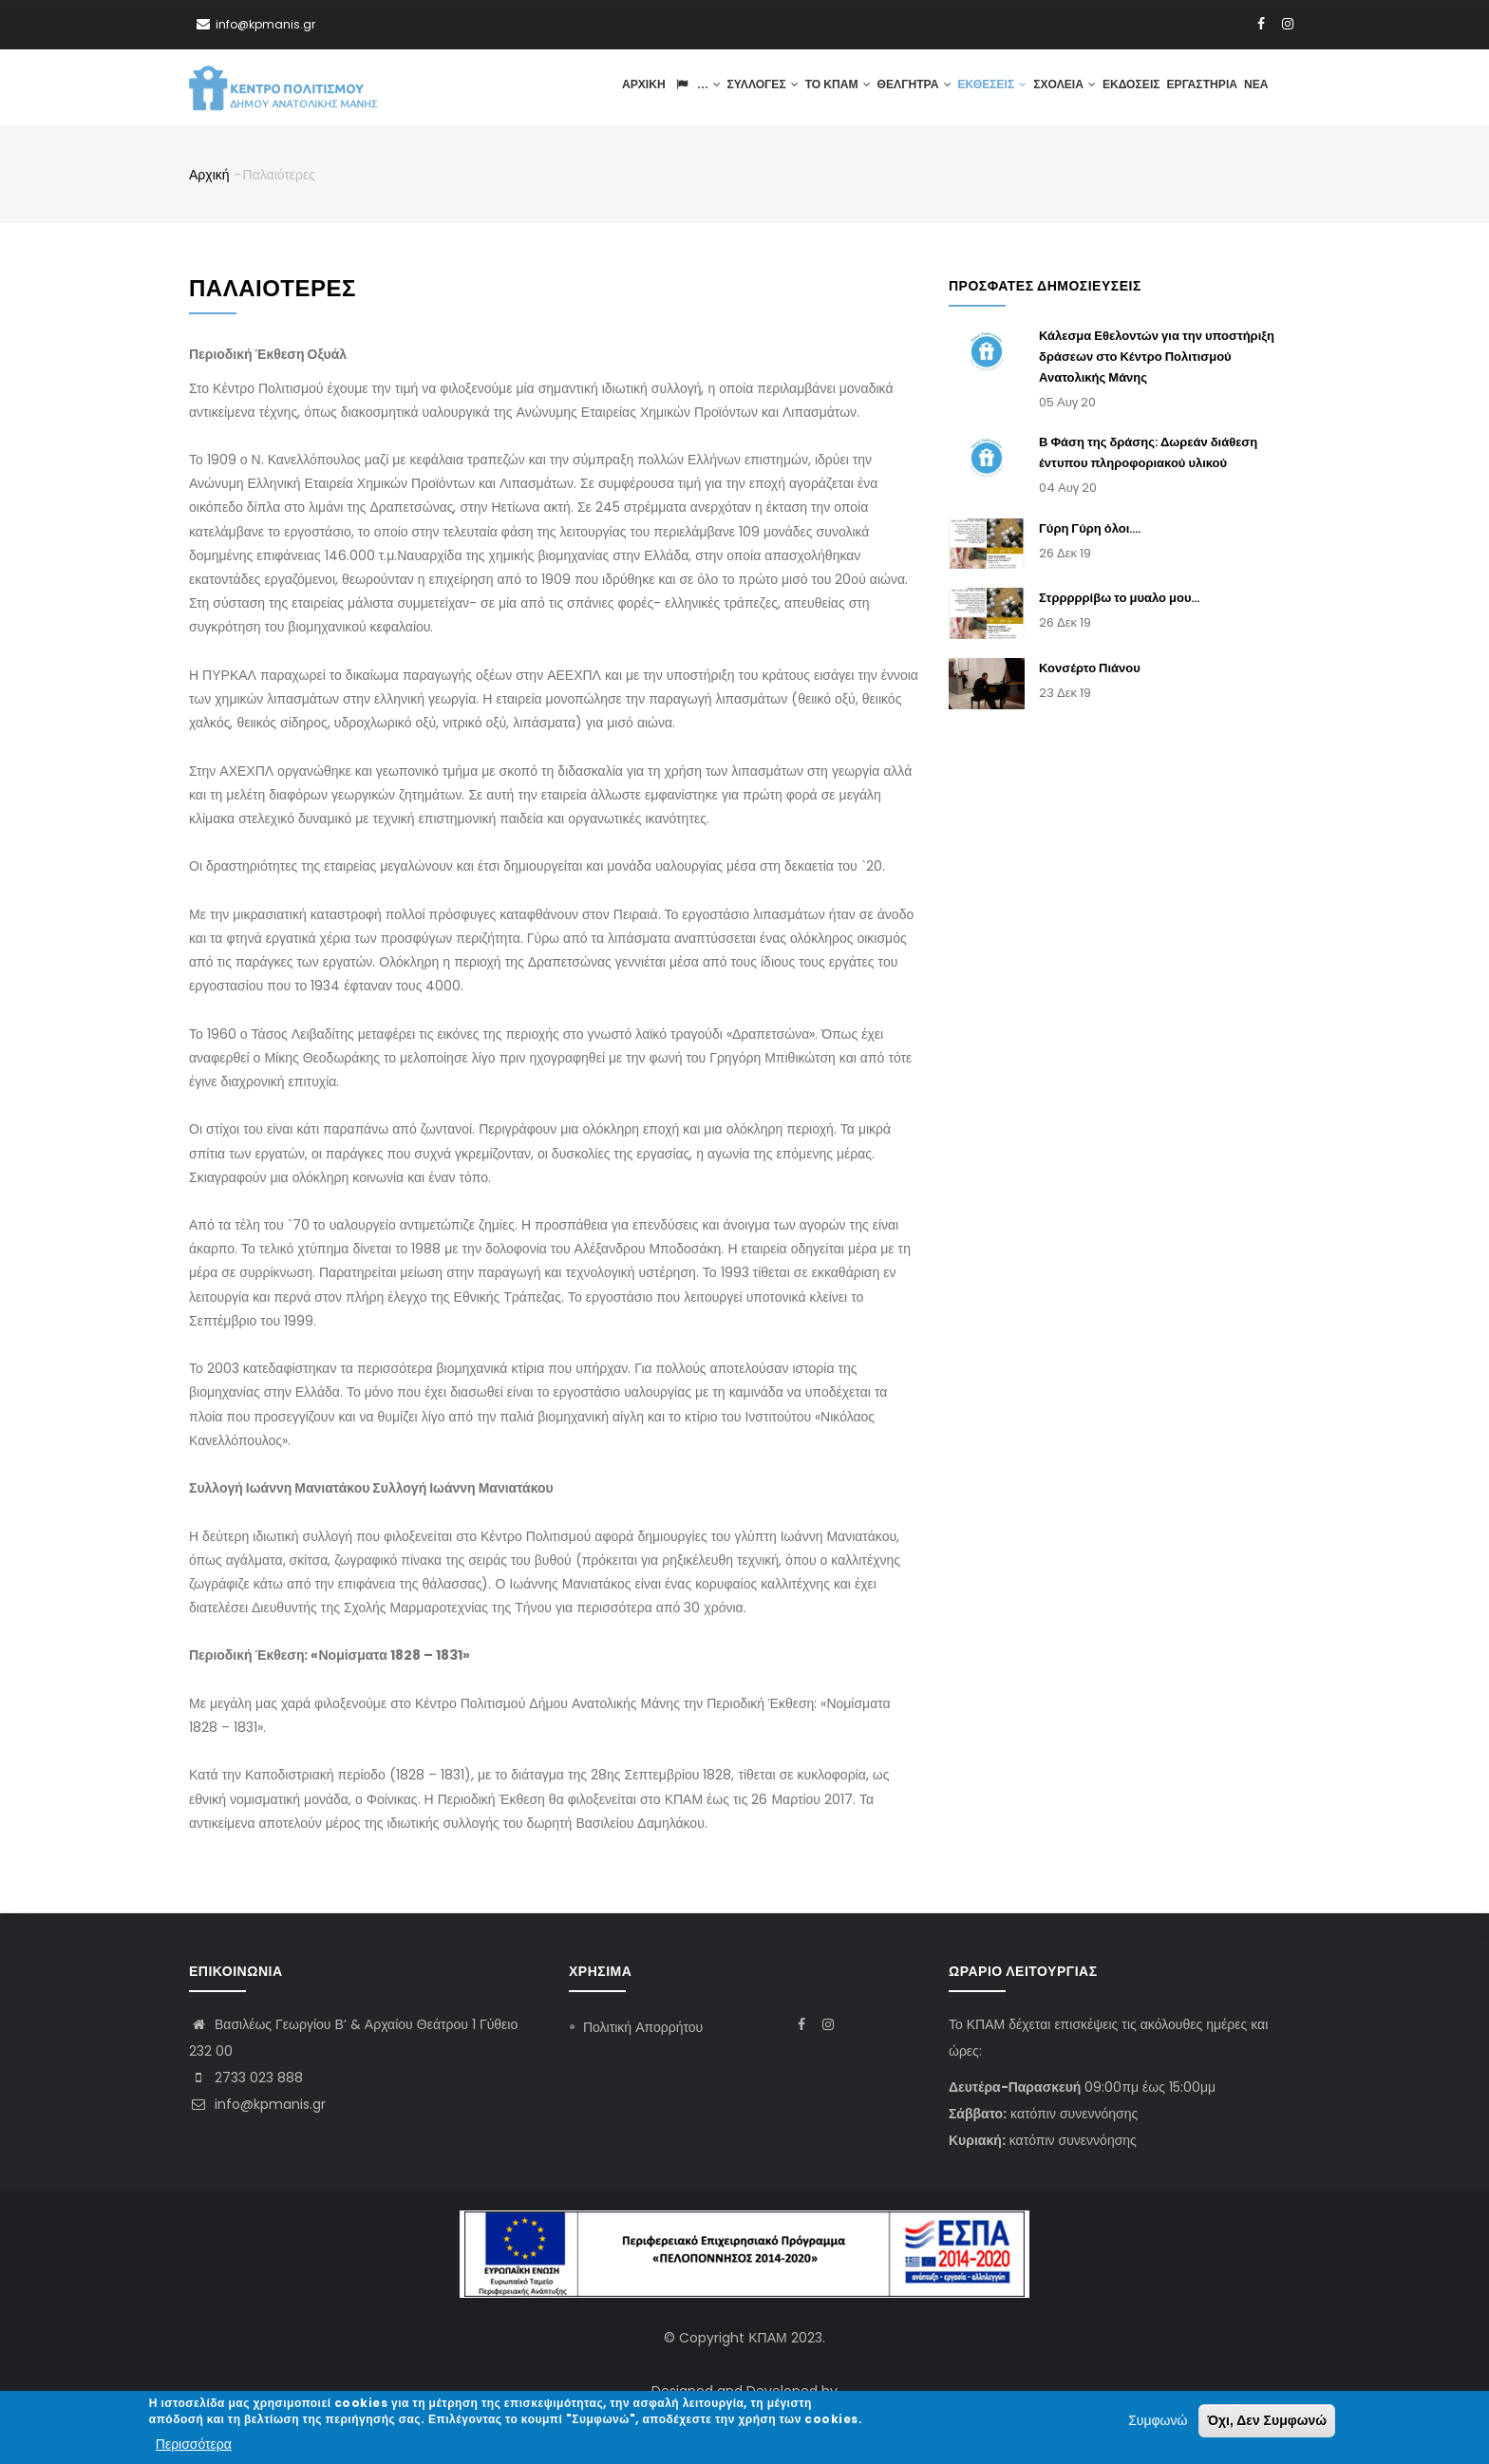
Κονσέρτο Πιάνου (1089, 670)
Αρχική (641, 88)
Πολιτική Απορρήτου (643, 2027)
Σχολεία (1063, 88)
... (693, 88)
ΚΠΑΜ (767, 2337)
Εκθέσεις (989, 88)
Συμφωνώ (1157, 2421)
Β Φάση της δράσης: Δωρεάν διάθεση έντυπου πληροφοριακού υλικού (1148, 454)
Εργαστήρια (1201, 88)
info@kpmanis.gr (257, 2104)
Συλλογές (759, 88)
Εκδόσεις (1130, 88)
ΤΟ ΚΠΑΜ (834, 88)
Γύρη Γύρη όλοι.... (1089, 529)
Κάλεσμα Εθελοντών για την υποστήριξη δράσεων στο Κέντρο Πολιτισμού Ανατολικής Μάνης (1156, 358)
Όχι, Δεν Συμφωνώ (1267, 2421)
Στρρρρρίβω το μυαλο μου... (1119, 600)
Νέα (1256, 88)
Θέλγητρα (911, 88)
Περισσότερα (194, 2444)
